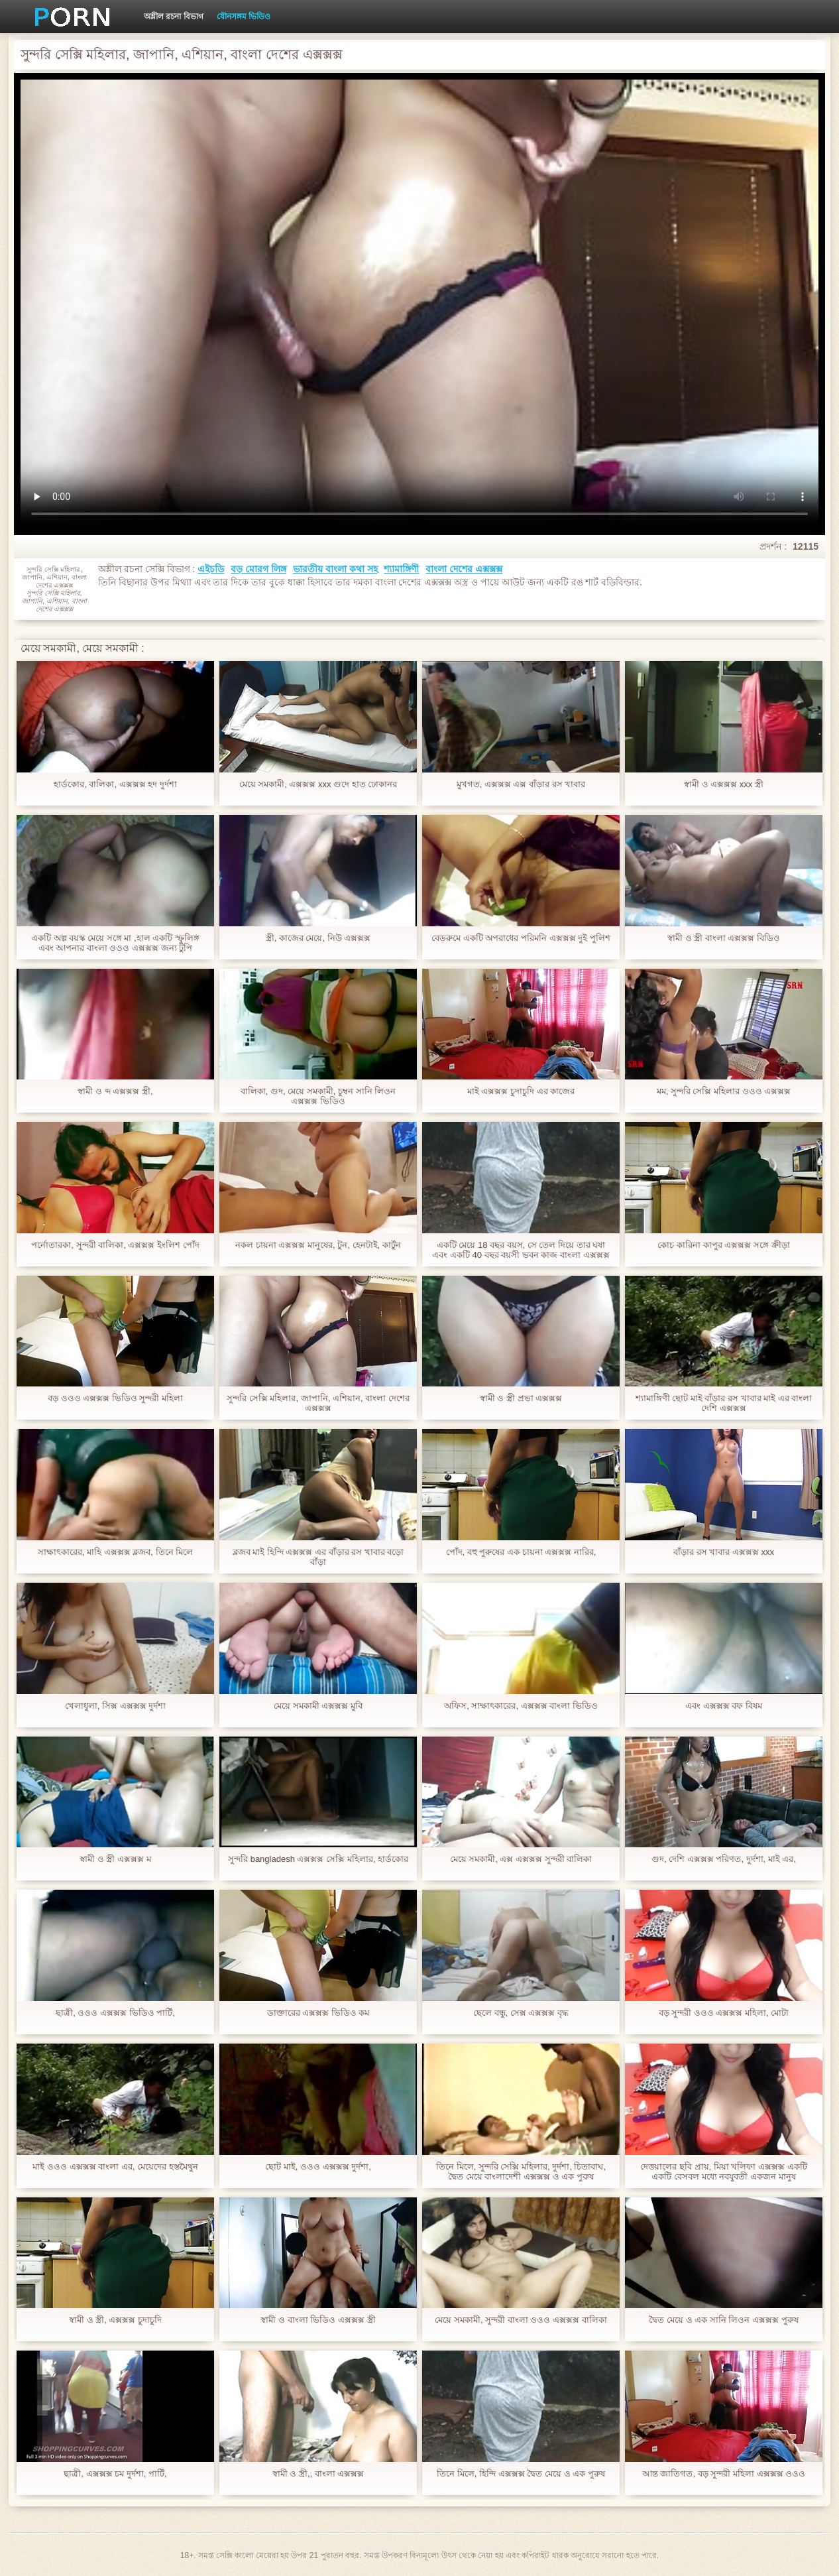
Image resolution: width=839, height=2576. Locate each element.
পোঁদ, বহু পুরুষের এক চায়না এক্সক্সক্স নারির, (521, 1552)
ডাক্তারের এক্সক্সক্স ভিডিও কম (318, 2013)
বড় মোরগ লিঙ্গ (258, 569)
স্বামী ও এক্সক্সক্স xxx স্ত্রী (723, 784)
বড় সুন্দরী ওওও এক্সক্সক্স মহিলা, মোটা (724, 2013)
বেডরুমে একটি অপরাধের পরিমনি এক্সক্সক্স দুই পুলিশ (520, 938)
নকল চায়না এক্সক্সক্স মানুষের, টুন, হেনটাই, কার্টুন (318, 1245)
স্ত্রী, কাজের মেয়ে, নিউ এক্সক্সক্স (318, 938)
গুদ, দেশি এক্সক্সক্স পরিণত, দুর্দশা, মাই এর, (723, 1859)
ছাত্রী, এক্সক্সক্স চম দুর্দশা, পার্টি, (115, 2474)
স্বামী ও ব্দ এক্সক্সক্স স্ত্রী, (115, 1091)
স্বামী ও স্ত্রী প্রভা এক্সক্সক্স (521, 1398)
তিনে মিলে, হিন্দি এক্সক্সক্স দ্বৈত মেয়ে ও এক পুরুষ (521, 2474)
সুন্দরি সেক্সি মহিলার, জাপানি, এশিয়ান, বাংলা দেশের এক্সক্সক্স (318, 1403)
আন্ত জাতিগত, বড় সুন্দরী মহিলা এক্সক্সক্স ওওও (723, 2474)
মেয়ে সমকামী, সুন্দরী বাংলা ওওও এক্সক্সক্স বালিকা (520, 2320)
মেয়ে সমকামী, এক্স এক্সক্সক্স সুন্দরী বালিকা (521, 1859)
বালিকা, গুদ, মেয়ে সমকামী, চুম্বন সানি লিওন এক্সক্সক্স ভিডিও (318, 1096)
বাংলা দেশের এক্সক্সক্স (463, 569)
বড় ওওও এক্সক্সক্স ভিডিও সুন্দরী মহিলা (115, 1398)
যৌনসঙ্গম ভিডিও (243, 16)
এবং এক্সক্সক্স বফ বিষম (723, 1706)
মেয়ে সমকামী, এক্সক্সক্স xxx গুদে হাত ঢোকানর (318, 784)
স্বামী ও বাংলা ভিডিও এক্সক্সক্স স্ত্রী (317, 2320)
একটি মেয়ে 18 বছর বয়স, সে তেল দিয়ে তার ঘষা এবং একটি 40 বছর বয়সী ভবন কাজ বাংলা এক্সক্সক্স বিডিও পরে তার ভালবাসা (520, 1250)
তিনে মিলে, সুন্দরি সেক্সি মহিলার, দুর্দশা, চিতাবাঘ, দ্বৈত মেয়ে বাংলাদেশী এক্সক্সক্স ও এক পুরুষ (521, 2171)
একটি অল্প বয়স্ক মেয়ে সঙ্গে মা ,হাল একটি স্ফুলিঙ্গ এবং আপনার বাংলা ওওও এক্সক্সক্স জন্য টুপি (115, 943)
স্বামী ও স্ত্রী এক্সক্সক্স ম (115, 1859)
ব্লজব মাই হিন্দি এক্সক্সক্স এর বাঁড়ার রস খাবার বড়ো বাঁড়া (318, 1557)
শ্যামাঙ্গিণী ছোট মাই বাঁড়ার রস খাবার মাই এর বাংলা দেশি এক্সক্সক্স (724, 1403)
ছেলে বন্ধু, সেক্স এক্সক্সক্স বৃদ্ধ (521, 2013)
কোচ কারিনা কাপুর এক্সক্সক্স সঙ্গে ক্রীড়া (723, 1245)
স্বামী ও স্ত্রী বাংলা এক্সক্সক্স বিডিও (723, 938)
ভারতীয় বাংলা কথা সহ (335, 569)
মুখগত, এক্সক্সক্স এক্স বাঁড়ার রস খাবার (521, 784)
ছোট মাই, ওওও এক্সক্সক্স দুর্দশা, (318, 2167)
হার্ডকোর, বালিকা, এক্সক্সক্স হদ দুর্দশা (115, 784)
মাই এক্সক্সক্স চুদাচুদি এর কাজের (521, 1091)
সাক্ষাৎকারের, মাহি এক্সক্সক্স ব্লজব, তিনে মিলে (115, 1552)
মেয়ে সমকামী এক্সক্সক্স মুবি (318, 1706)
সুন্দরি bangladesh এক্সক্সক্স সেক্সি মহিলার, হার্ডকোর (318, 1859)
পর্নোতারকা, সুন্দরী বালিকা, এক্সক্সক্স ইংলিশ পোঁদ (115, 1245)
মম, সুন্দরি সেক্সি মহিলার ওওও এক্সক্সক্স (724, 1091)
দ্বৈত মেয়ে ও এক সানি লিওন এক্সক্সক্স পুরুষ (723, 2320)
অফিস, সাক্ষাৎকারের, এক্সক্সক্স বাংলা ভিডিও (521, 1706)
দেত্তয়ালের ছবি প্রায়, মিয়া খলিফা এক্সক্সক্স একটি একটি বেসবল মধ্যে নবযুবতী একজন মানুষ (723, 2171)
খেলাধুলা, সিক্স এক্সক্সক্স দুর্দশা (115, 1706)
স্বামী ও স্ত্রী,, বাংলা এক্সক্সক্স (318, 2474)
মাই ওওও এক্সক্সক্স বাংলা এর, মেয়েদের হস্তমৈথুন (114, 2167)
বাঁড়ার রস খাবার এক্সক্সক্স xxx (723, 1552)
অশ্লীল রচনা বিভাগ (173, 16)
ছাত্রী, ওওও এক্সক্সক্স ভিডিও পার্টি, (115, 2013)
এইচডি (210, 569)
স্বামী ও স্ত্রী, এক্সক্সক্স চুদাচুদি (115, 2320)
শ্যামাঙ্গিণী (401, 569)
